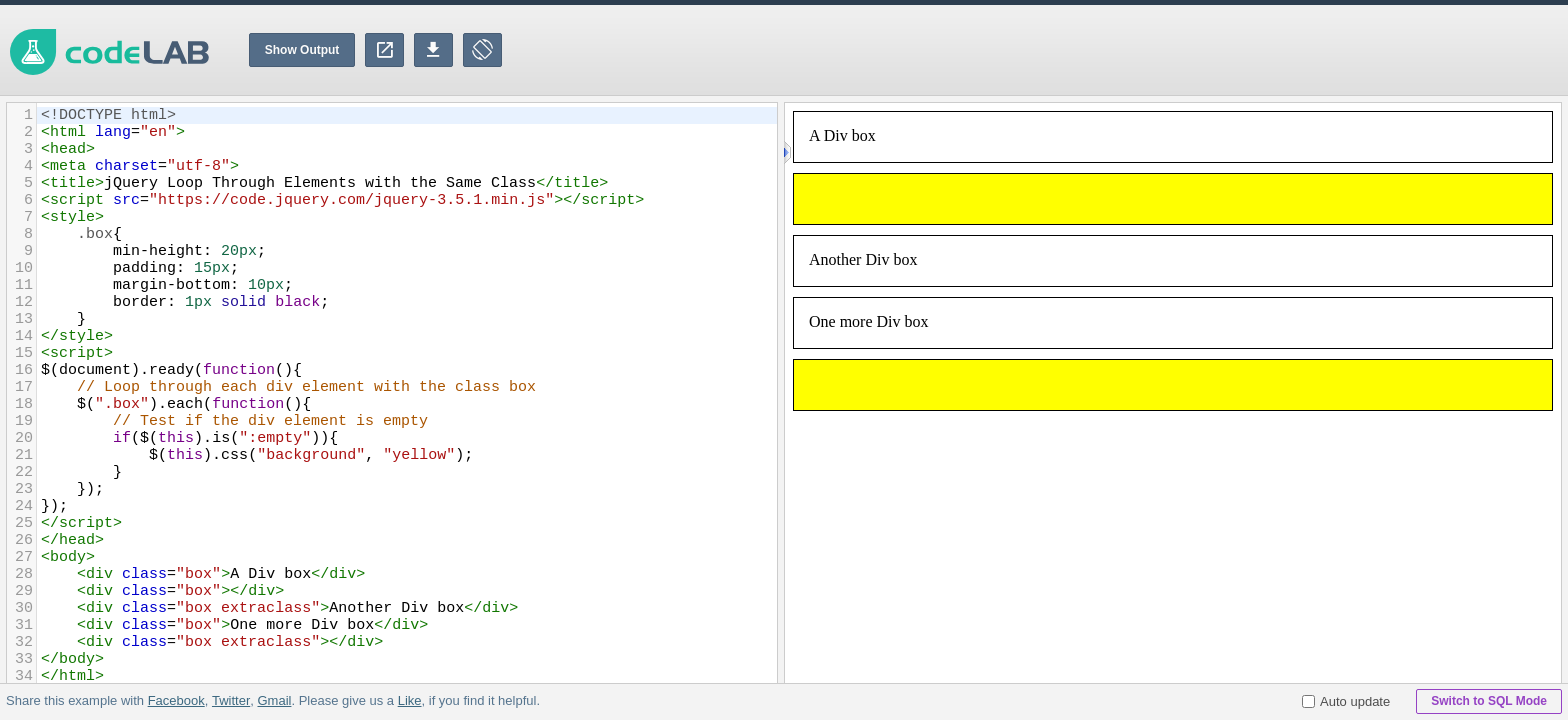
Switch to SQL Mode (1489, 701)
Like (409, 700)
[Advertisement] (1204, 50)
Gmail (274, 700)
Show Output (302, 50)
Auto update (1346, 701)
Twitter (231, 700)
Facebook (176, 700)
